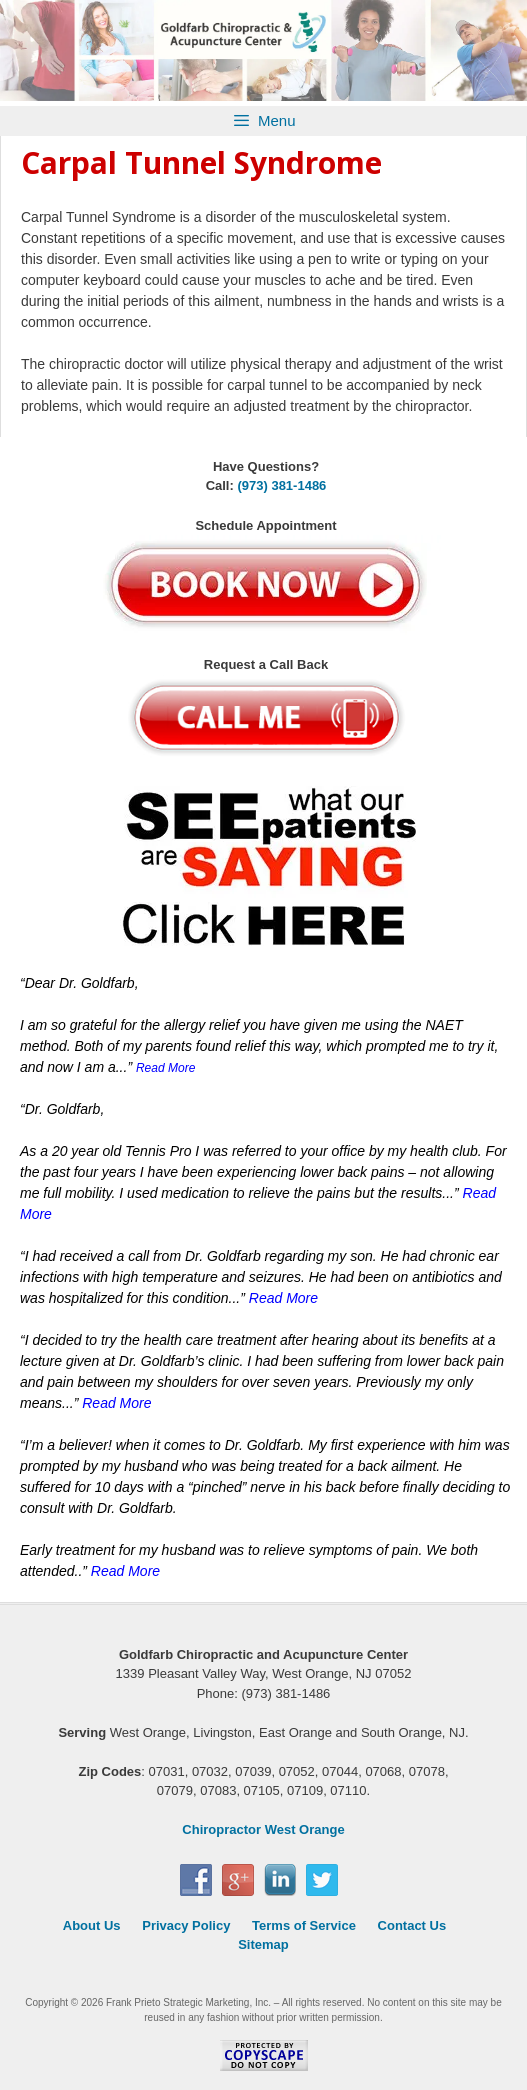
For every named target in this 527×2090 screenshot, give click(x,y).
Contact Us (412, 1925)
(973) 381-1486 (281, 485)
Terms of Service (304, 1925)
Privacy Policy (186, 1925)
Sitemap (263, 1944)
